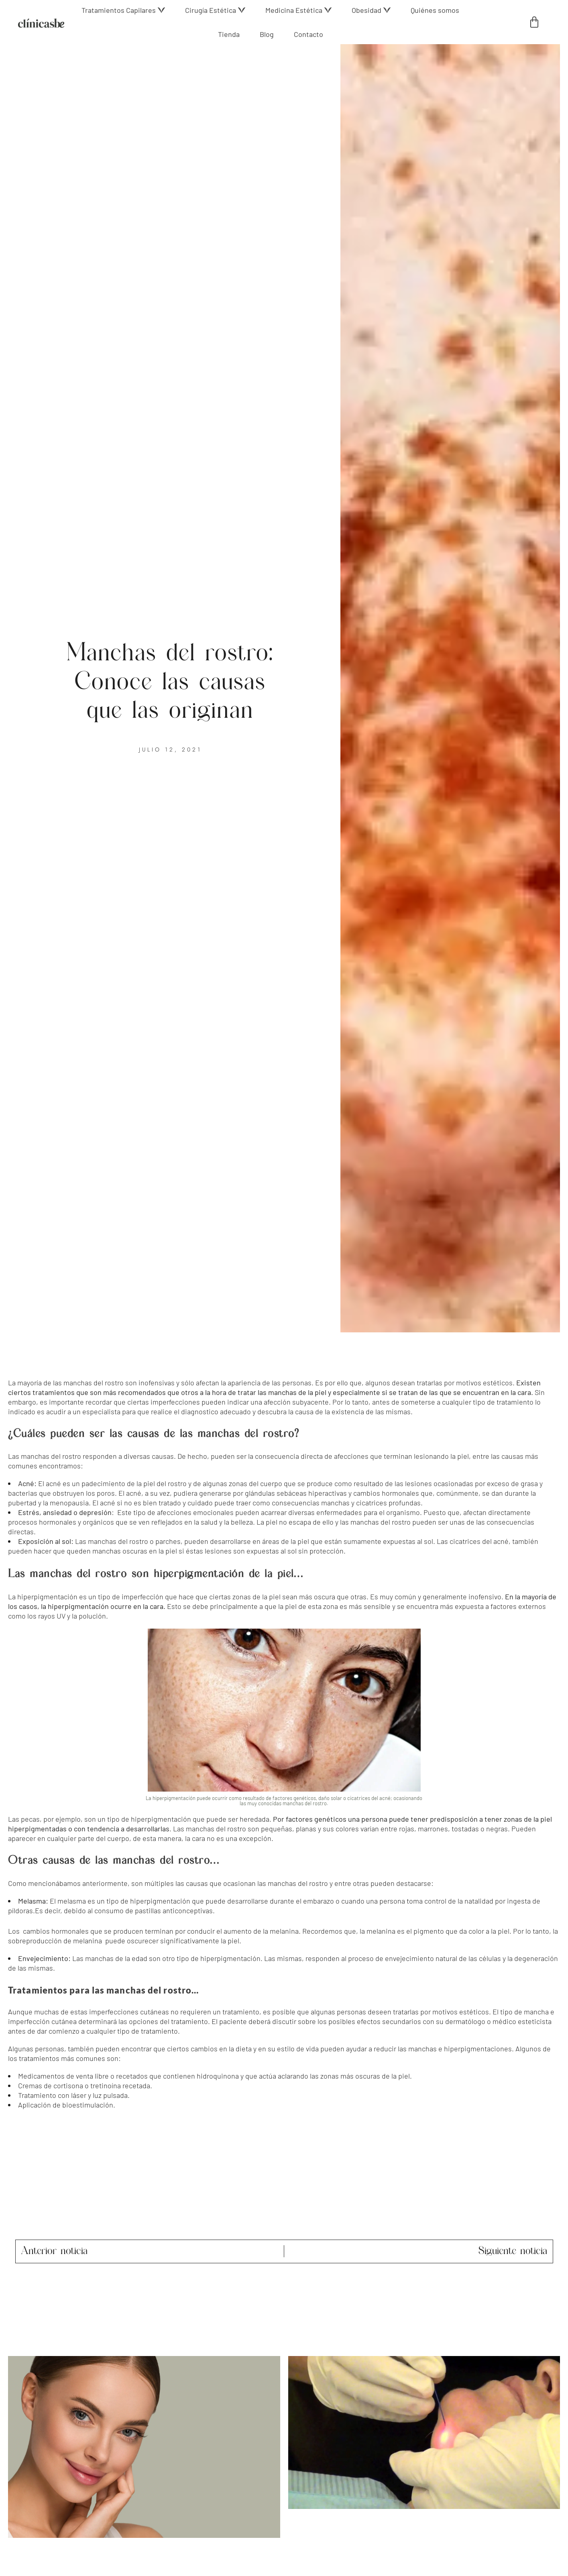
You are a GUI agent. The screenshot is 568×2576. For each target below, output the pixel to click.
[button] (123, 10)
